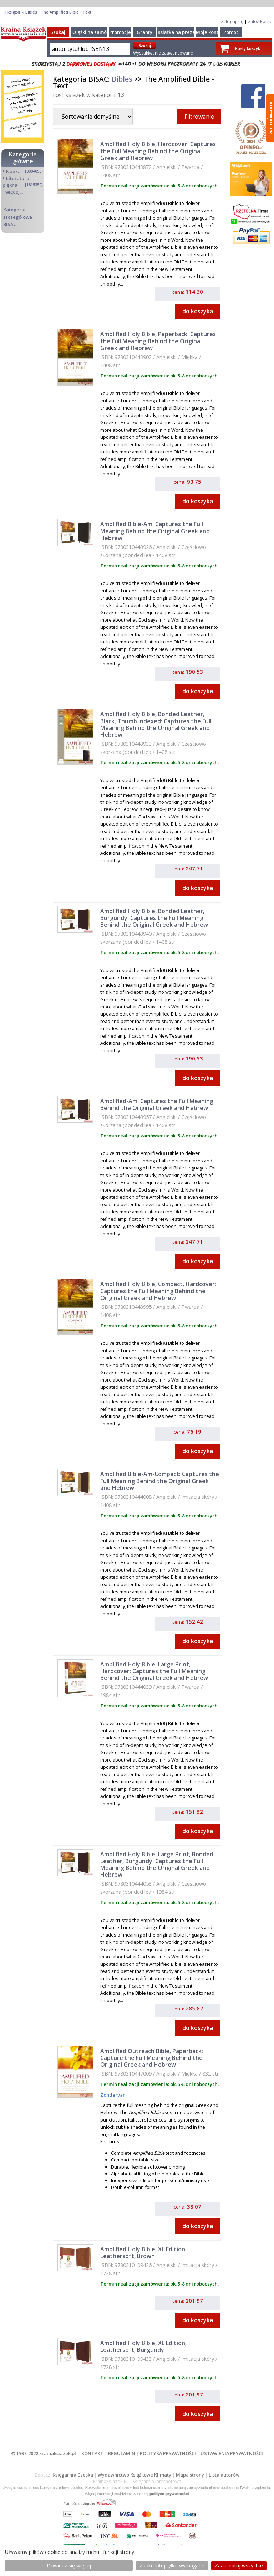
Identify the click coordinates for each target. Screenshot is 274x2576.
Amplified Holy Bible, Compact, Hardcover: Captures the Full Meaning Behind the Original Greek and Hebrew (158, 1290)
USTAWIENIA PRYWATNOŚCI (232, 2453)
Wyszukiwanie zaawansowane (163, 53)
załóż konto (260, 21)
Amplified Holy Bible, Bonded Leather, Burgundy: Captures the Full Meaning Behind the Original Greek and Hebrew (154, 918)
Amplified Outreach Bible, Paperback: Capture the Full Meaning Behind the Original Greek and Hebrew (151, 2057)
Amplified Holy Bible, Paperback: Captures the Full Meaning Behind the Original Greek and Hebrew (158, 340)
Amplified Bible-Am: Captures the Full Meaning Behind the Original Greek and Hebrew (155, 530)
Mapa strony (190, 2475)
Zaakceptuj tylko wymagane (171, 2565)
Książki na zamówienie (96, 32)
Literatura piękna (15, 181)
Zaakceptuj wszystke (239, 2565)
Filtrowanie (199, 116)
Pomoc (231, 32)
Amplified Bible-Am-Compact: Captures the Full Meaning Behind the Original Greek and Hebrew (159, 1480)
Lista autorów (224, 2475)
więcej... (14, 192)
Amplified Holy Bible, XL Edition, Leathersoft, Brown (143, 2252)
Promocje (120, 32)
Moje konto (208, 32)
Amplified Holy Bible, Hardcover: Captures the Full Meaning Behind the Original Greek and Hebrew (158, 150)
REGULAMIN (121, 2453)
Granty (144, 32)
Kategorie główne (23, 157)
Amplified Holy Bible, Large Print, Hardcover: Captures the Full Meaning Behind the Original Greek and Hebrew (154, 1671)
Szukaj (57, 32)
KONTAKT (92, 2453)
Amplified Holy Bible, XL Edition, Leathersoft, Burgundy (143, 2346)
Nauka (13, 171)
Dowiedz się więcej (69, 2565)
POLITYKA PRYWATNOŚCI (168, 2453)
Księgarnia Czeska (72, 2475)
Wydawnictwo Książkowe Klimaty (134, 2475)
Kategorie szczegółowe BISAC (17, 216)
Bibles (122, 79)
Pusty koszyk (247, 48)
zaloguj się (232, 21)
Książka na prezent (179, 32)
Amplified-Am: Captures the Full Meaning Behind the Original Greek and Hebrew (156, 1104)
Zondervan (113, 2095)
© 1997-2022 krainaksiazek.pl (43, 2453)
